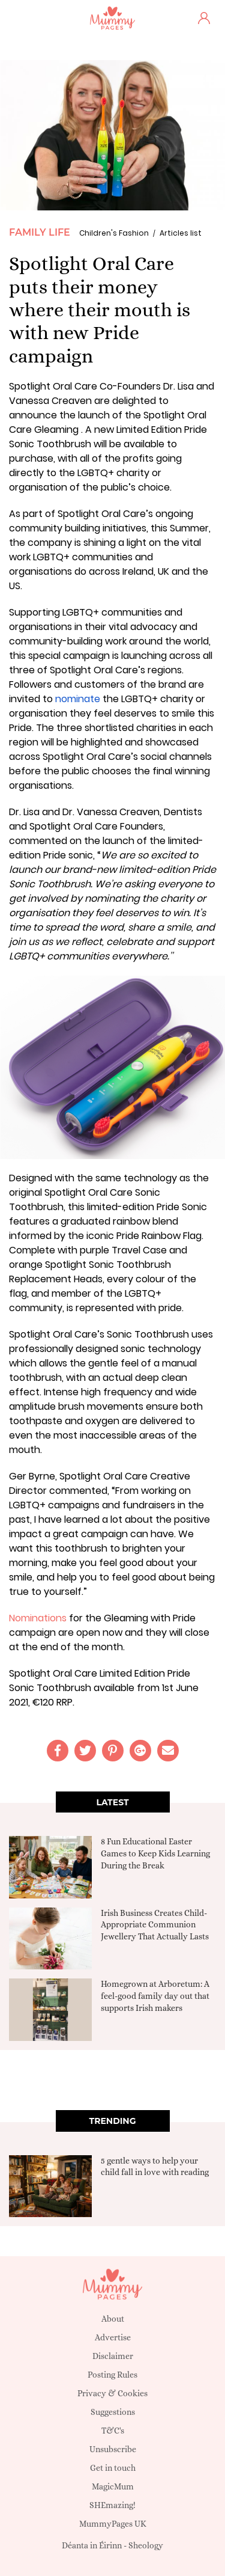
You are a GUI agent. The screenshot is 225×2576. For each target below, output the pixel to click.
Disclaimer (112, 2356)
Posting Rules (112, 2374)
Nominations (38, 1618)
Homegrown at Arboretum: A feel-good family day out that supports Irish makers (155, 1995)
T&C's (112, 2430)
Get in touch (113, 2468)
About (112, 2319)
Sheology (145, 2545)
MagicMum (113, 2486)
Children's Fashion (114, 233)
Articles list (181, 233)
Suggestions (113, 2412)
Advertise (113, 2337)
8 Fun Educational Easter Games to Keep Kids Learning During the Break (155, 1853)
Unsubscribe (112, 2449)
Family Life (39, 232)
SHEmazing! (112, 2505)
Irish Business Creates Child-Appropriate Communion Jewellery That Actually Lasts (155, 1924)
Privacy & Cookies (112, 2393)
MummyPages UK (112, 2524)
